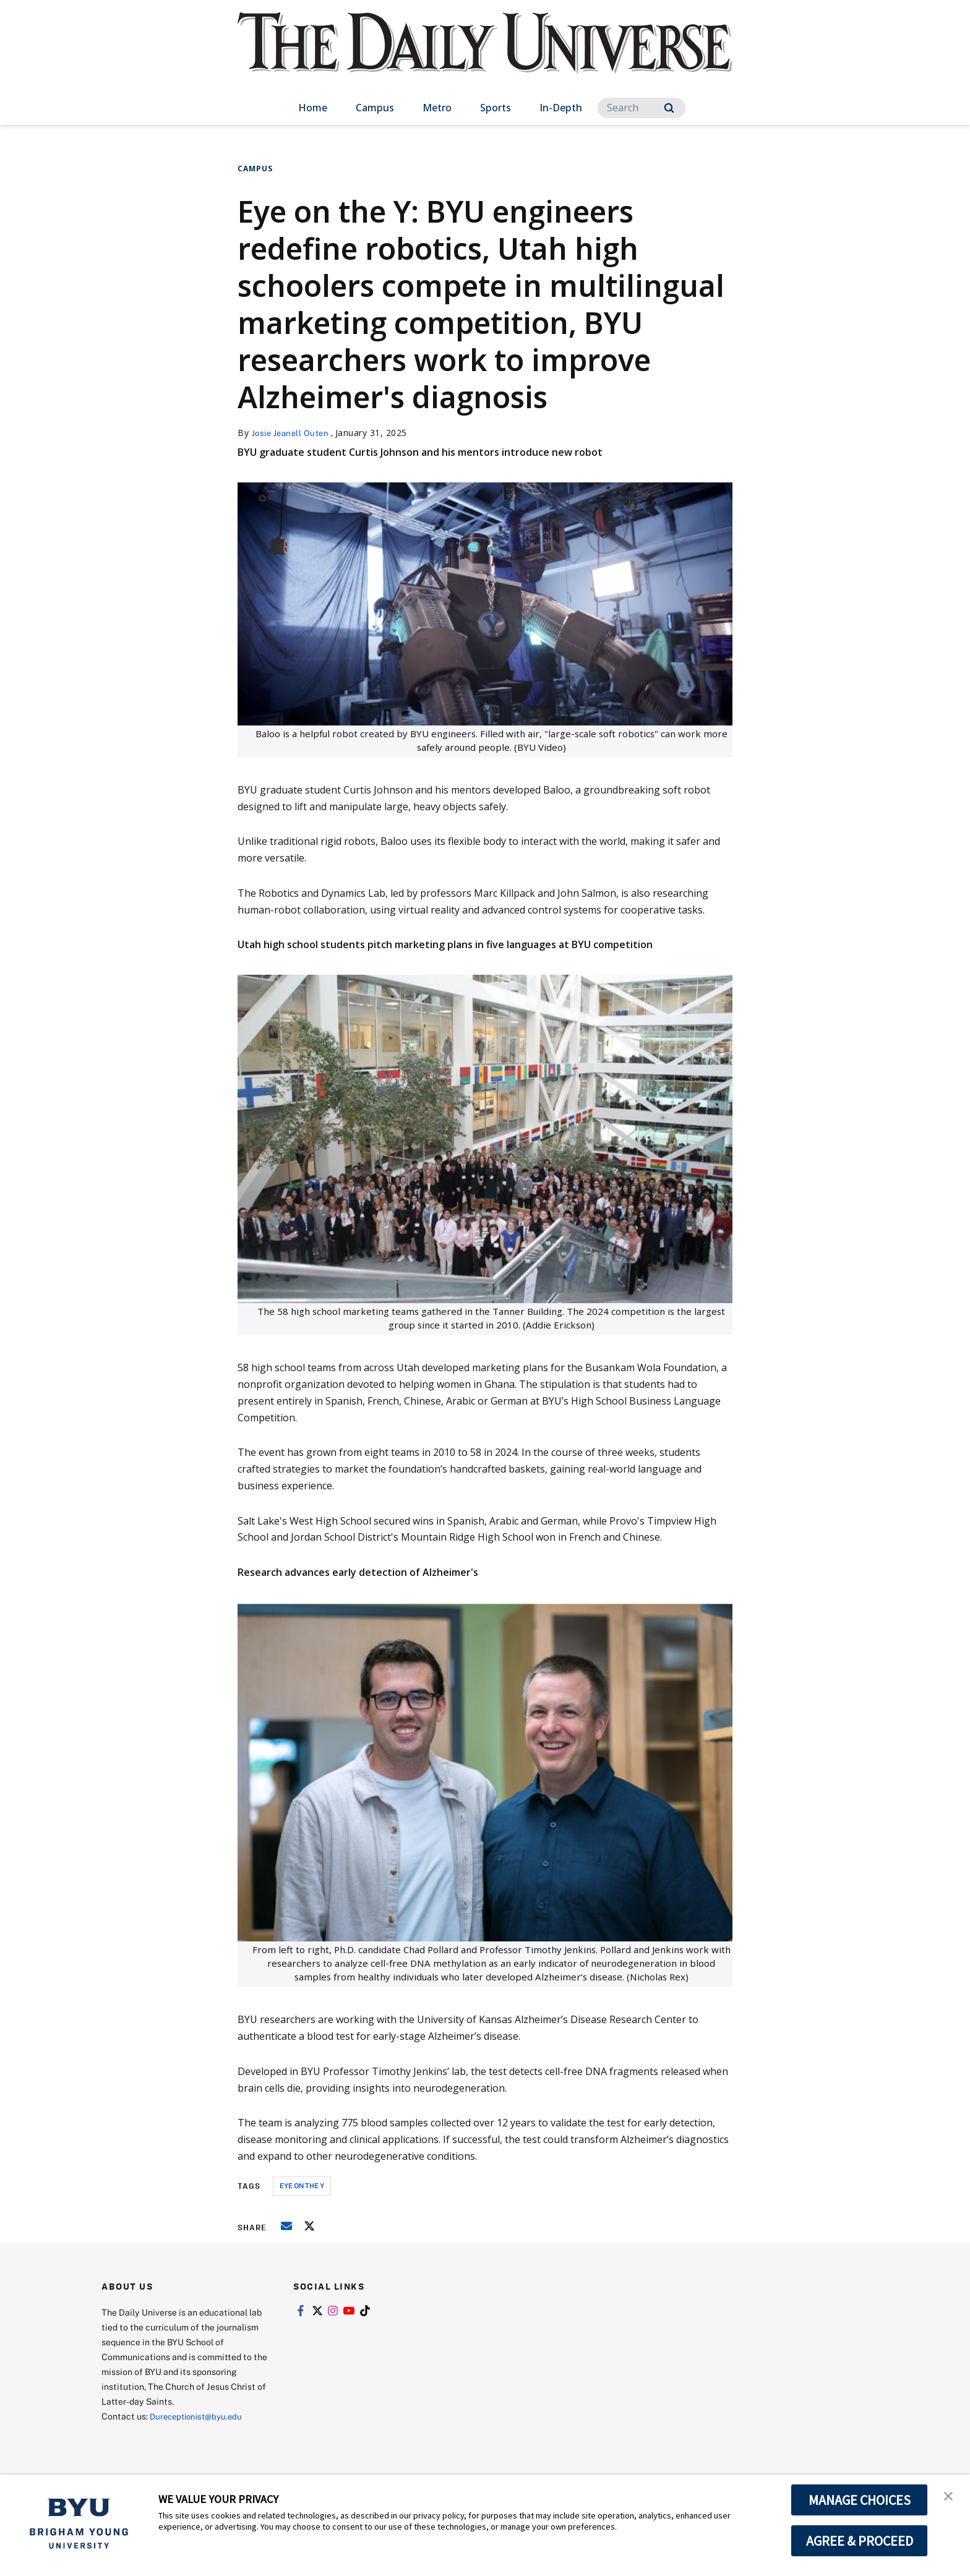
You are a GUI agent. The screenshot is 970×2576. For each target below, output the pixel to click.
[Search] (641, 108)
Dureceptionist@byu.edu (199, 2416)
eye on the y (302, 2185)
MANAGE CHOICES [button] (860, 2500)
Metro (437, 107)
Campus (375, 107)
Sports (495, 107)
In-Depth (560, 107)
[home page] (485, 55)
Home (312, 107)
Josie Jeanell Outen (294, 432)
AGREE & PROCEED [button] (859, 2540)
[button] (949, 2497)
